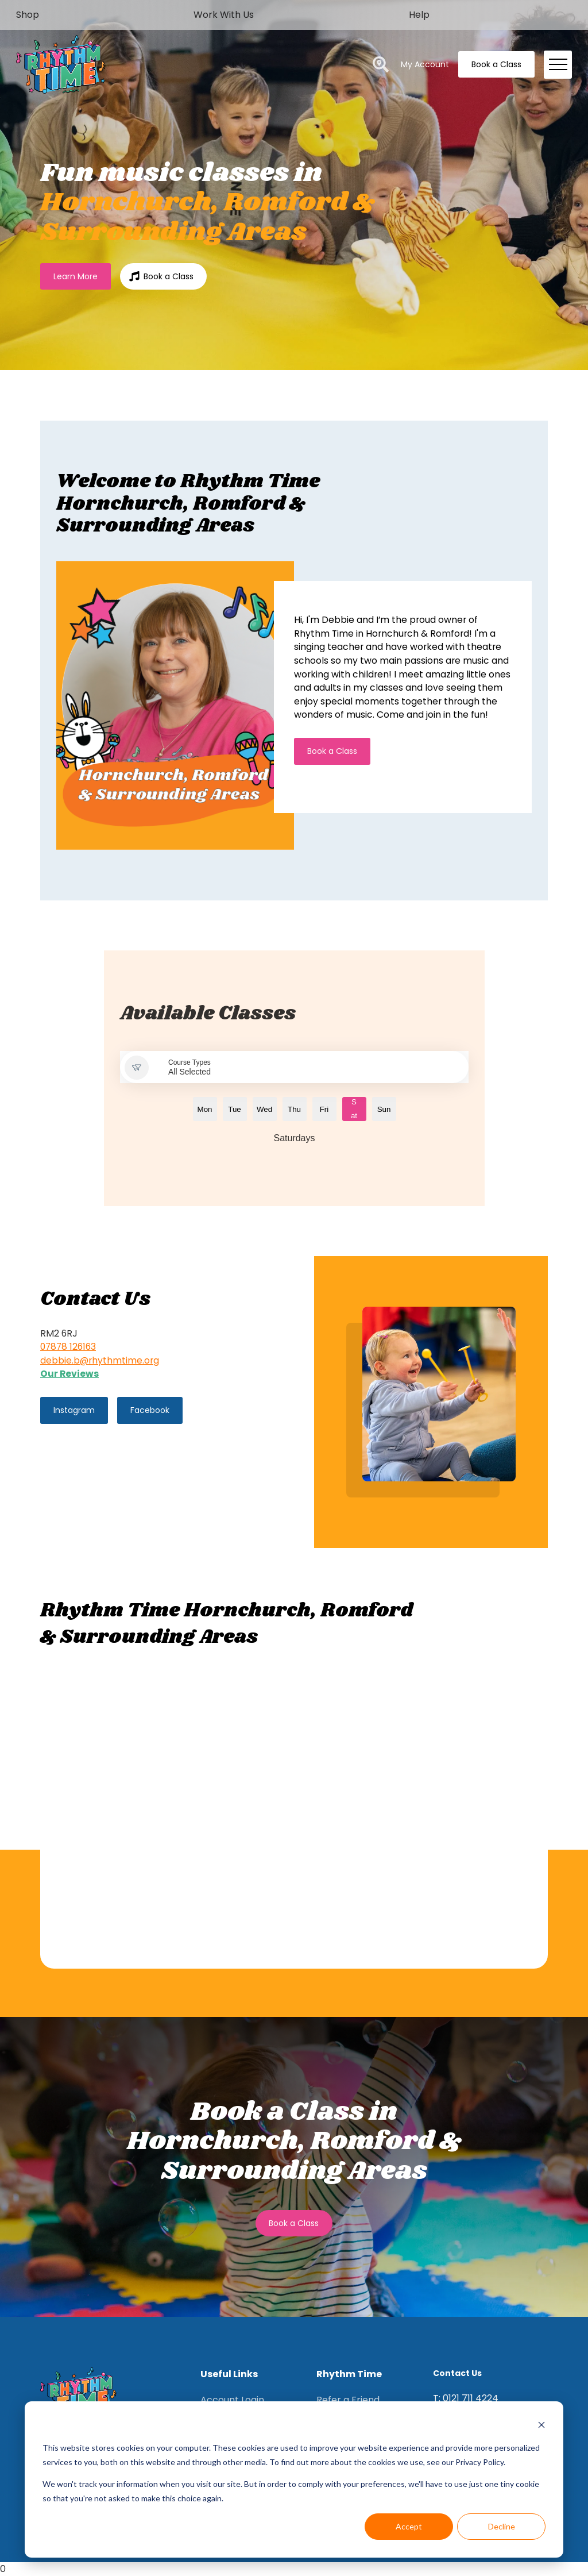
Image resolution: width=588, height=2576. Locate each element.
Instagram (74, 1410)
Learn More (75, 276)
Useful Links (229, 2374)
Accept (409, 2526)
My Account (425, 64)
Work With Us (224, 14)
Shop (27, 14)
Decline (501, 2526)
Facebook (149, 1410)
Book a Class (496, 64)
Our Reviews (69, 1373)
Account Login (232, 2399)
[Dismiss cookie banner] (541, 2426)
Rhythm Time (349, 2374)
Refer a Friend (348, 2399)
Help (419, 14)
